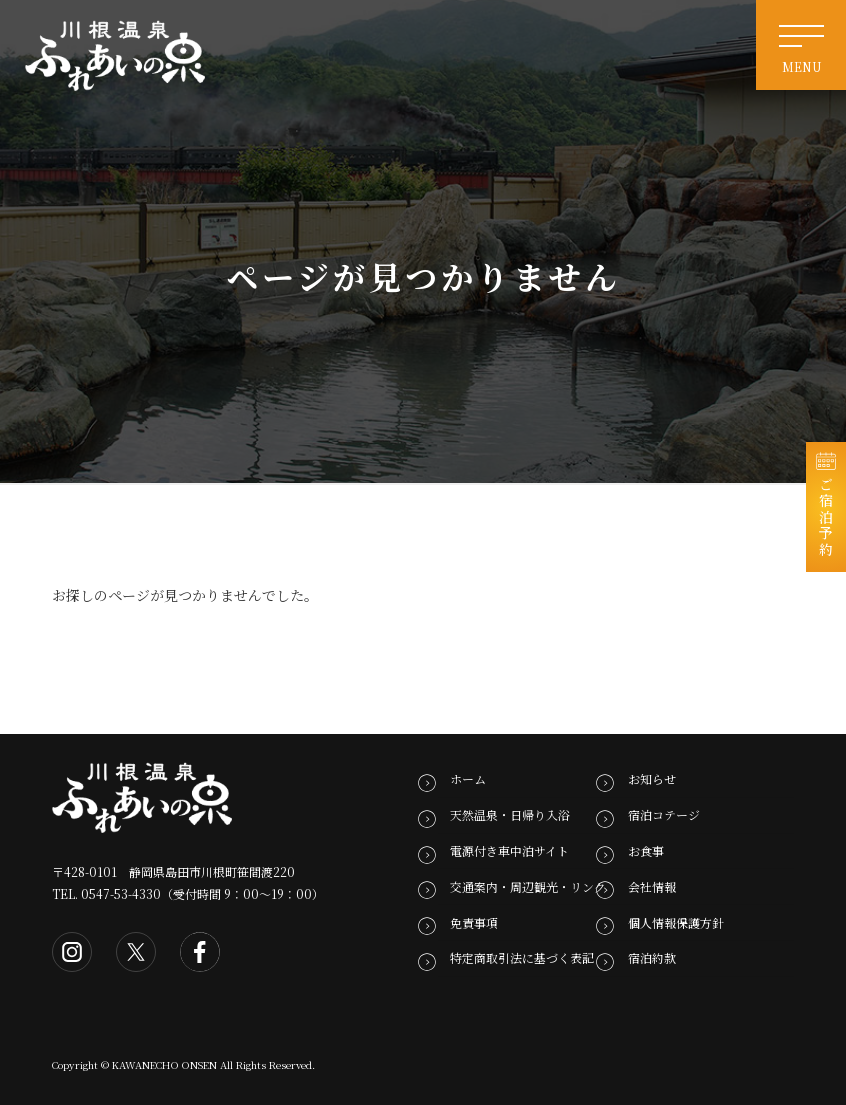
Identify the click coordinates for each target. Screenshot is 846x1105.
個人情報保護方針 (676, 922)
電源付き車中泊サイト (509, 850)
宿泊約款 (652, 957)
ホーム (468, 779)
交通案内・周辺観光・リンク (528, 886)
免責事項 (474, 922)
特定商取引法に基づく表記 (522, 957)
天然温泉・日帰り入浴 (510, 814)
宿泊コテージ (664, 814)
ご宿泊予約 (826, 517)
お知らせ (652, 779)
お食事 (646, 850)
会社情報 (652, 886)
